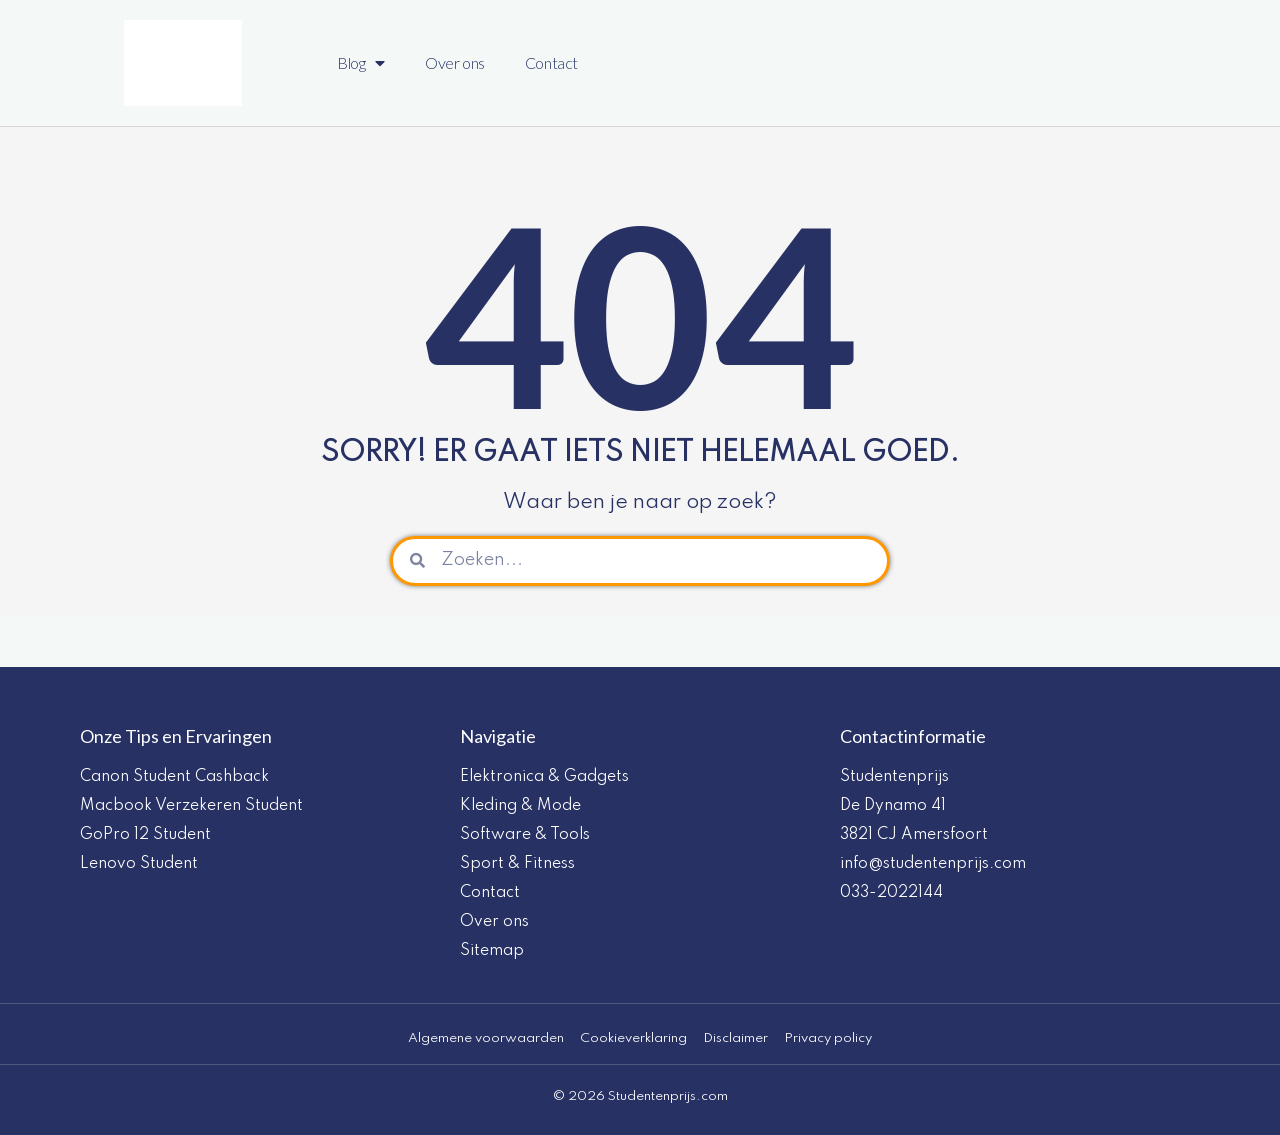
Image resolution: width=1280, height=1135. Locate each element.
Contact (551, 62)
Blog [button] (361, 63)
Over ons (455, 62)
